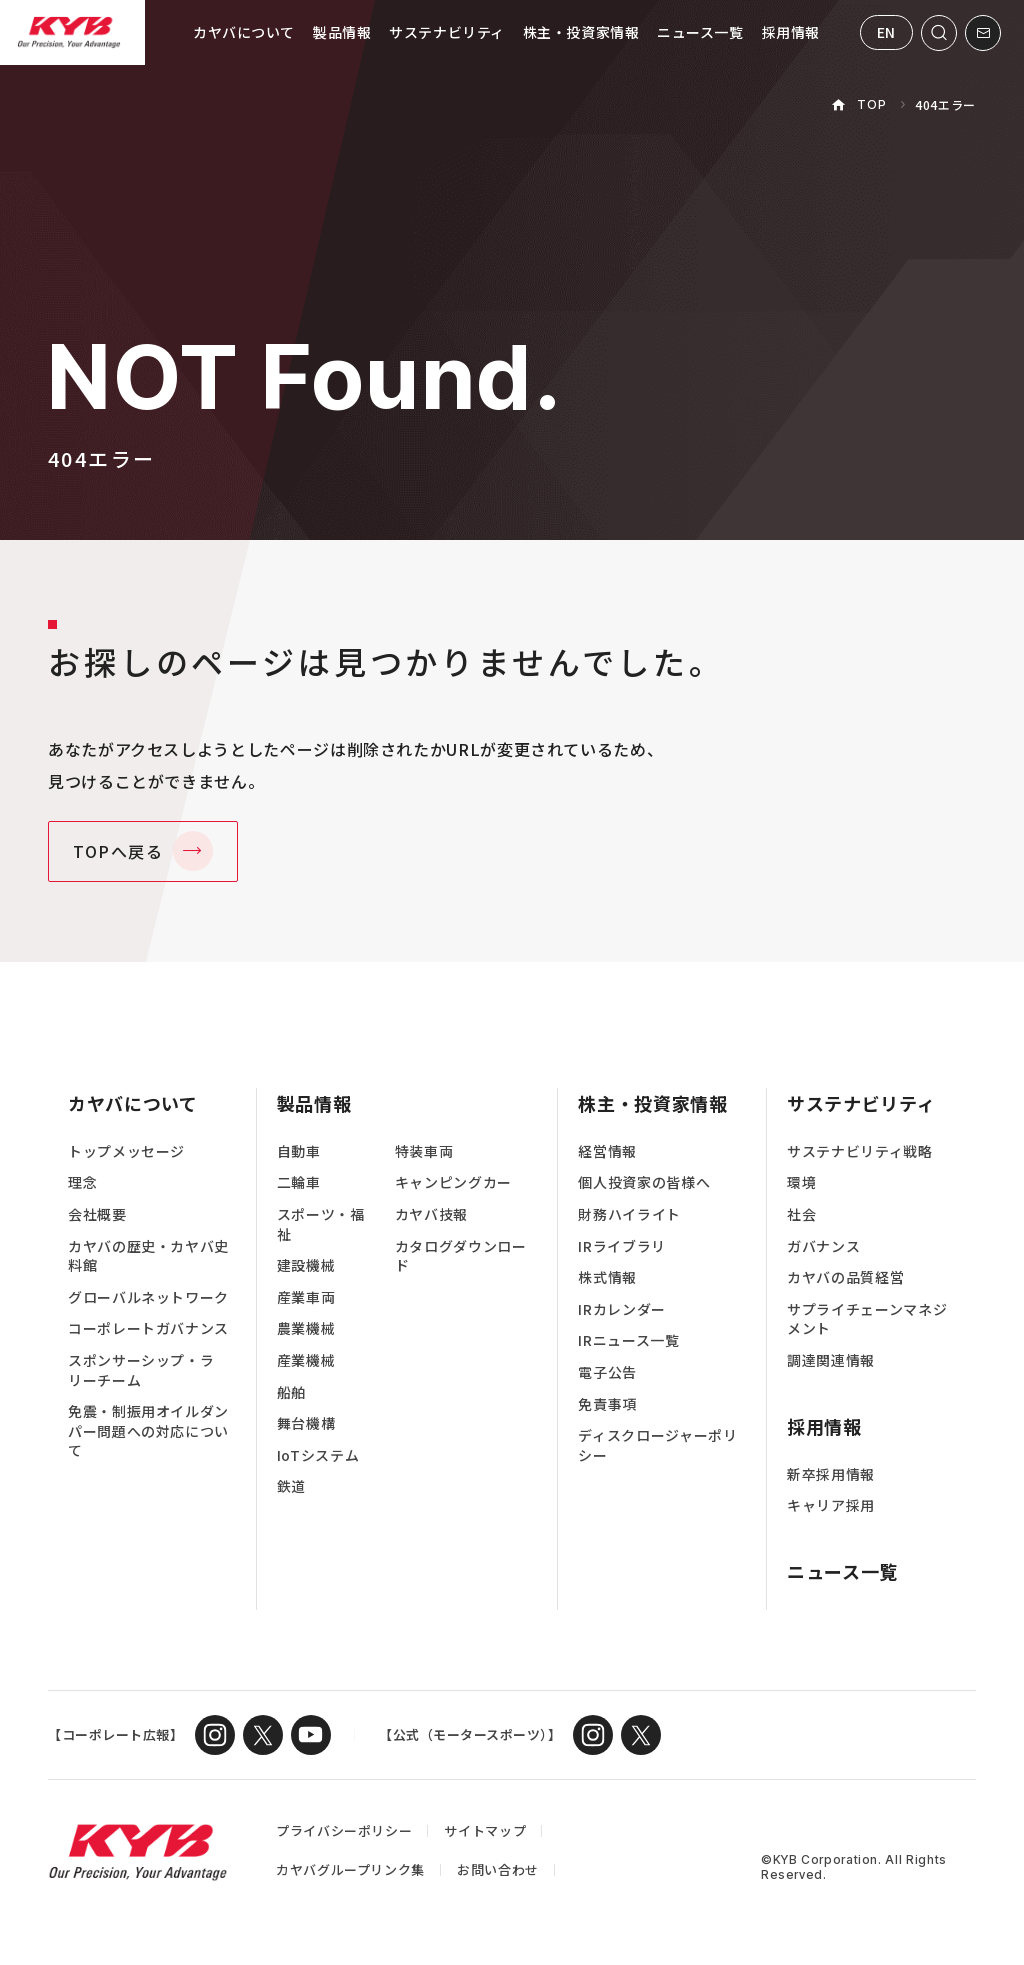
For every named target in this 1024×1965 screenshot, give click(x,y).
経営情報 (607, 1151)
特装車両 (424, 1151)
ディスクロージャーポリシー (657, 1445)
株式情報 (607, 1277)
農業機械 (306, 1328)
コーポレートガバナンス (148, 1328)
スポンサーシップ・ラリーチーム (141, 1370)
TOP (871, 104)
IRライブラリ (621, 1246)
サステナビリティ (446, 32)
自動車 (299, 1151)
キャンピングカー (453, 1182)
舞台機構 (306, 1423)
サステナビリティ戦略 (859, 1151)
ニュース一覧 (700, 32)
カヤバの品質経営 (845, 1277)
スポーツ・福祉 (321, 1224)
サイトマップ (485, 1830)
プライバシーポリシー (344, 1830)
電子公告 (607, 1372)
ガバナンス (823, 1246)
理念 (82, 1182)
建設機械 (306, 1265)
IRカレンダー (621, 1309)
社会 (801, 1214)
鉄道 (291, 1486)
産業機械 (306, 1360)
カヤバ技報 (431, 1214)
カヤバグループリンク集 (350, 1869)
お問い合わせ (498, 1869)
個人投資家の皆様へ (644, 1182)
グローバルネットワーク (148, 1297)
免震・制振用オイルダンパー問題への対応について (148, 1431)
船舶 (291, 1392)
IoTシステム (318, 1455)
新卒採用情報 (831, 1474)
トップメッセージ (126, 1151)
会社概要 (97, 1214)
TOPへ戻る (118, 851)
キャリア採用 (831, 1505)
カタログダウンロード (461, 1256)
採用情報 (791, 32)
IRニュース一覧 (628, 1340)
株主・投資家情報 (581, 32)
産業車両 (306, 1297)
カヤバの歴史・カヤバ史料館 (148, 1256)
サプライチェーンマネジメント (867, 1319)
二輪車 (299, 1182)
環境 (801, 1182)
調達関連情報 (831, 1360)
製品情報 (342, 32)
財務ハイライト (629, 1214)
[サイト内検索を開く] (939, 33)
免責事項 (607, 1404)
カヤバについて (244, 32)
